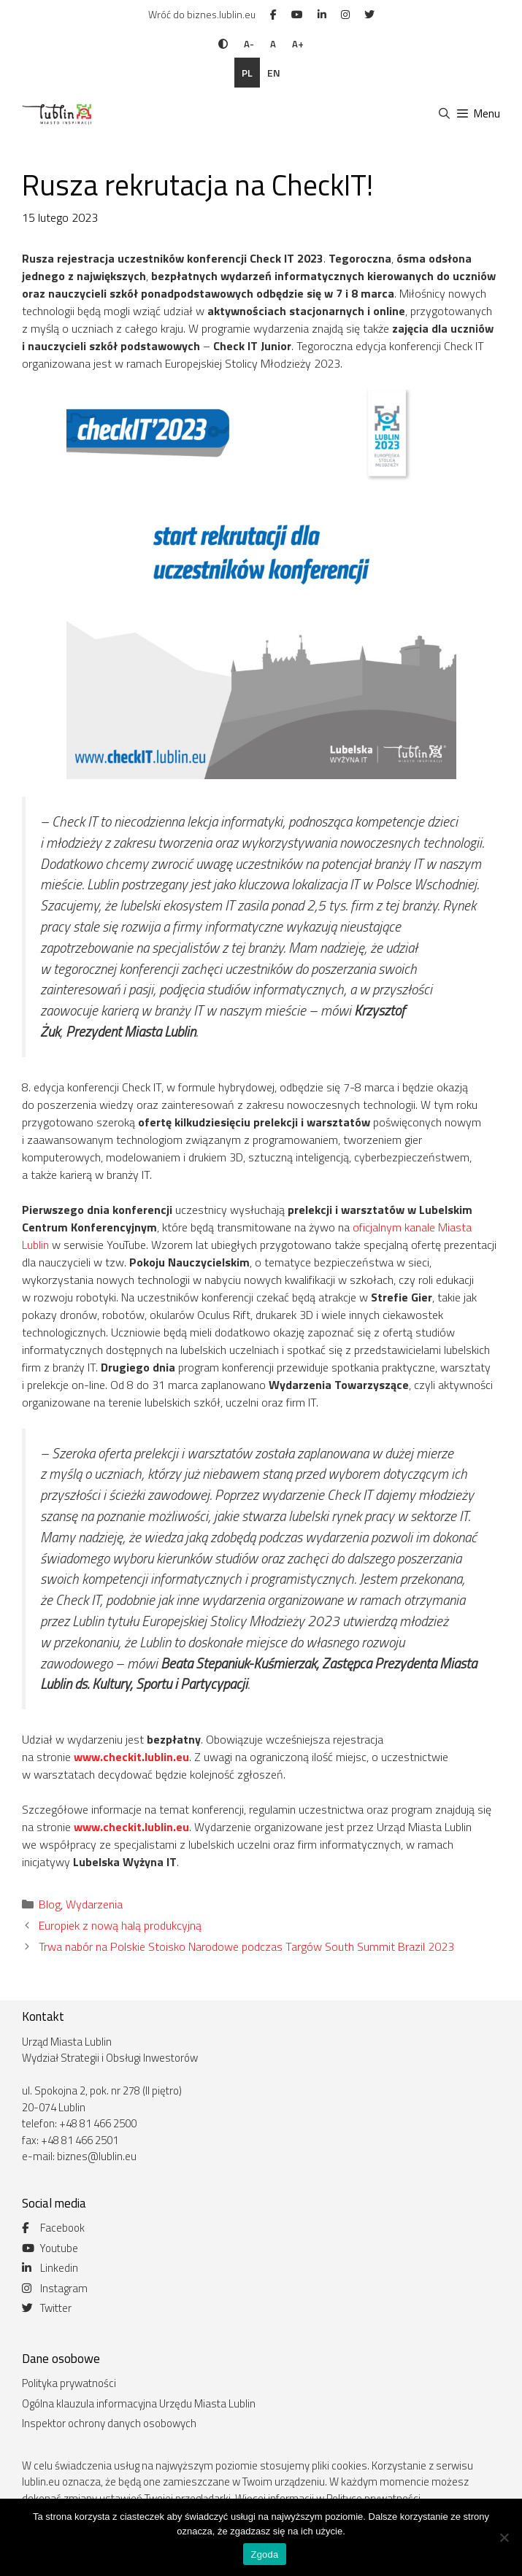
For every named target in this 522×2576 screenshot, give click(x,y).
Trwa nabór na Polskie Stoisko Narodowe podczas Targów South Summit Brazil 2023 (246, 1946)
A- (249, 43)
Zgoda (264, 2554)
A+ (298, 43)
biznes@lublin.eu (97, 2156)
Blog (50, 1904)
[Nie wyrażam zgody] (503, 2537)
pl (247, 72)
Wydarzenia (94, 1904)
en (273, 72)
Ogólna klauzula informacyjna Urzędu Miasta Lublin (139, 2403)
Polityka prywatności (69, 2383)
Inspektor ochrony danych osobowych (109, 2423)
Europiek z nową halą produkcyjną (120, 1925)
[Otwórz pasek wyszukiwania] (443, 114)
